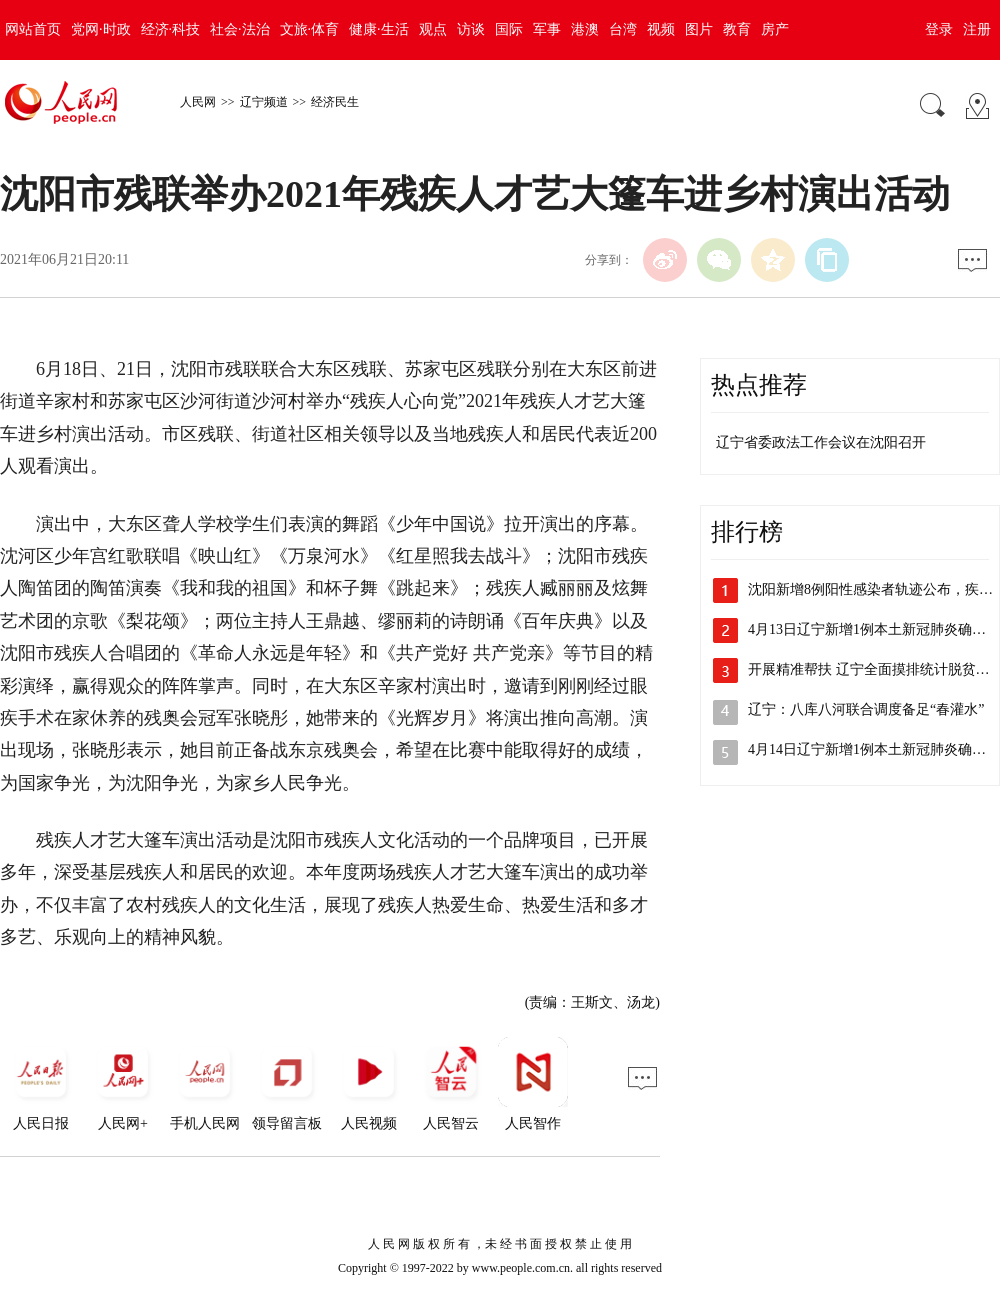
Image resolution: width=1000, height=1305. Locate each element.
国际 (509, 29)
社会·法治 (240, 29)
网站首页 (33, 29)
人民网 (198, 102)
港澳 (585, 29)
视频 (661, 29)
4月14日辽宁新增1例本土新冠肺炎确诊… (874, 749)
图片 (699, 29)
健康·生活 (379, 29)
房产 (775, 29)
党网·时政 (101, 29)
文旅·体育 (310, 29)
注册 (977, 29)
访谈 (471, 29)
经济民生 (335, 102)
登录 (939, 29)
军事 (547, 29)
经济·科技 (171, 29)
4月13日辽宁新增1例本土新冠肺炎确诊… (874, 629)
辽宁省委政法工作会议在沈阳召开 (821, 442)
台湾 (623, 29)
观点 (433, 29)
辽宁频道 (264, 102)
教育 (737, 29)
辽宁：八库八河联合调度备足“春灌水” (866, 709)
